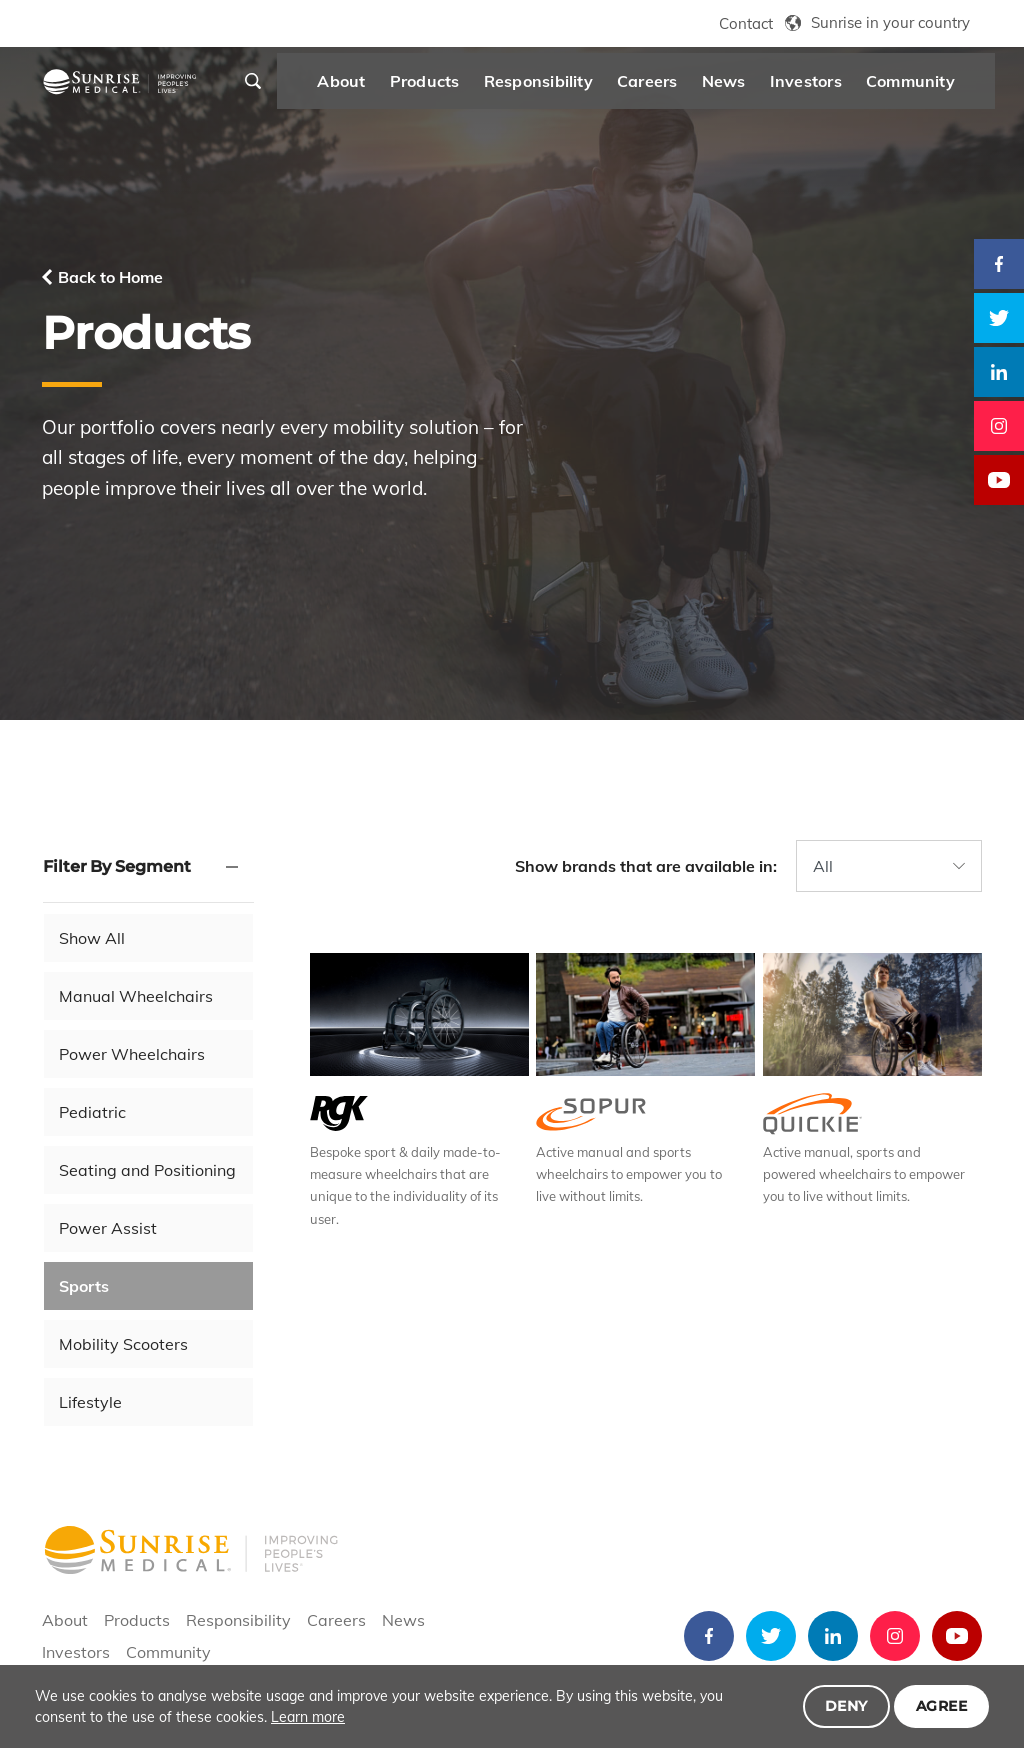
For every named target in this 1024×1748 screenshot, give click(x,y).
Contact (746, 23)
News (755, 86)
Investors (837, 86)
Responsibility (569, 86)
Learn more (308, 1717)
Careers (679, 86)
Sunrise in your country (890, 22)
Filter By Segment (117, 866)
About (373, 86)
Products (456, 86)
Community (941, 86)
